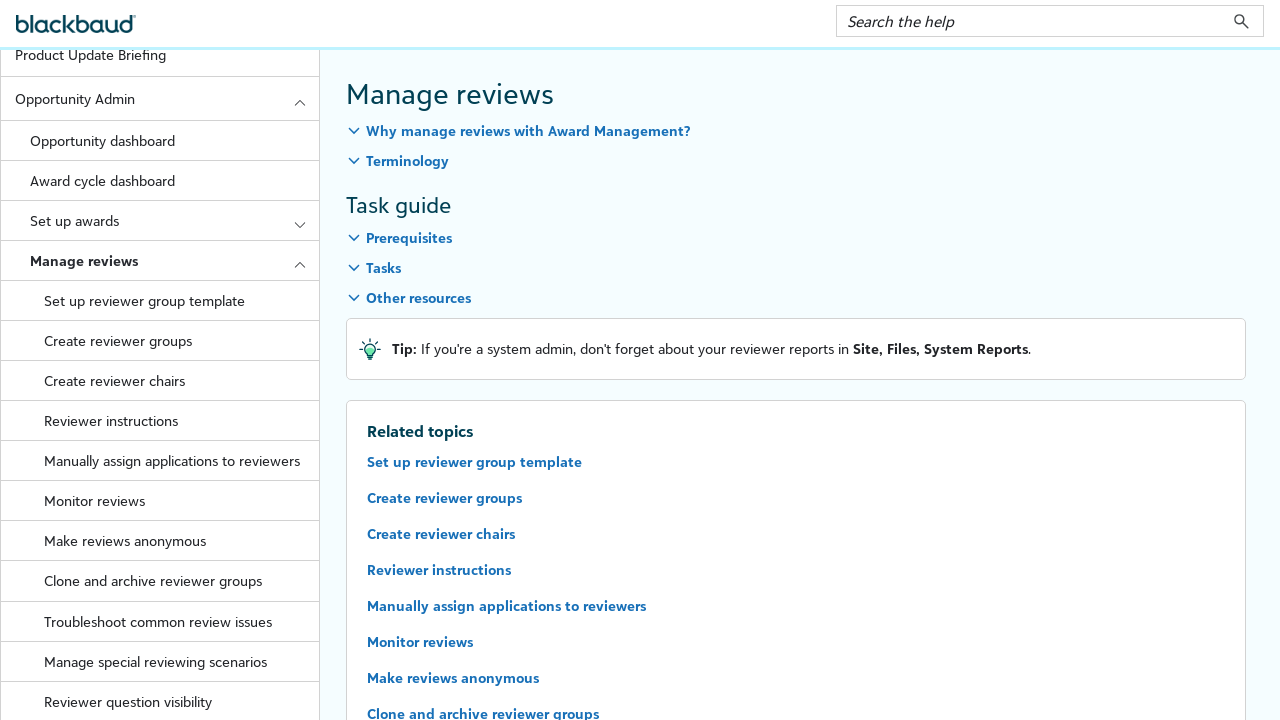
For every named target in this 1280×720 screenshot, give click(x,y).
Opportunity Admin (167, 98)
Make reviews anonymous (125, 540)
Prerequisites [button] (409, 237)
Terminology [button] (407, 160)
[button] (1241, 21)
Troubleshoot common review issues (158, 621)
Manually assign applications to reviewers (172, 460)
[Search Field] (1050, 21)
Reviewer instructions (111, 420)
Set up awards (174, 220)
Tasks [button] (383, 267)
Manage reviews (174, 260)
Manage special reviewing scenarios (155, 661)
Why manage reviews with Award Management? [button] (528, 130)
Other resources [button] (418, 297)
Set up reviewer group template (144, 300)
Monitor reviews (94, 500)
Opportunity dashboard (102, 140)
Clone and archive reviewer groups (153, 580)
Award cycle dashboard (102, 180)
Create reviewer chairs (114, 380)
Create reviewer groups (118, 340)
